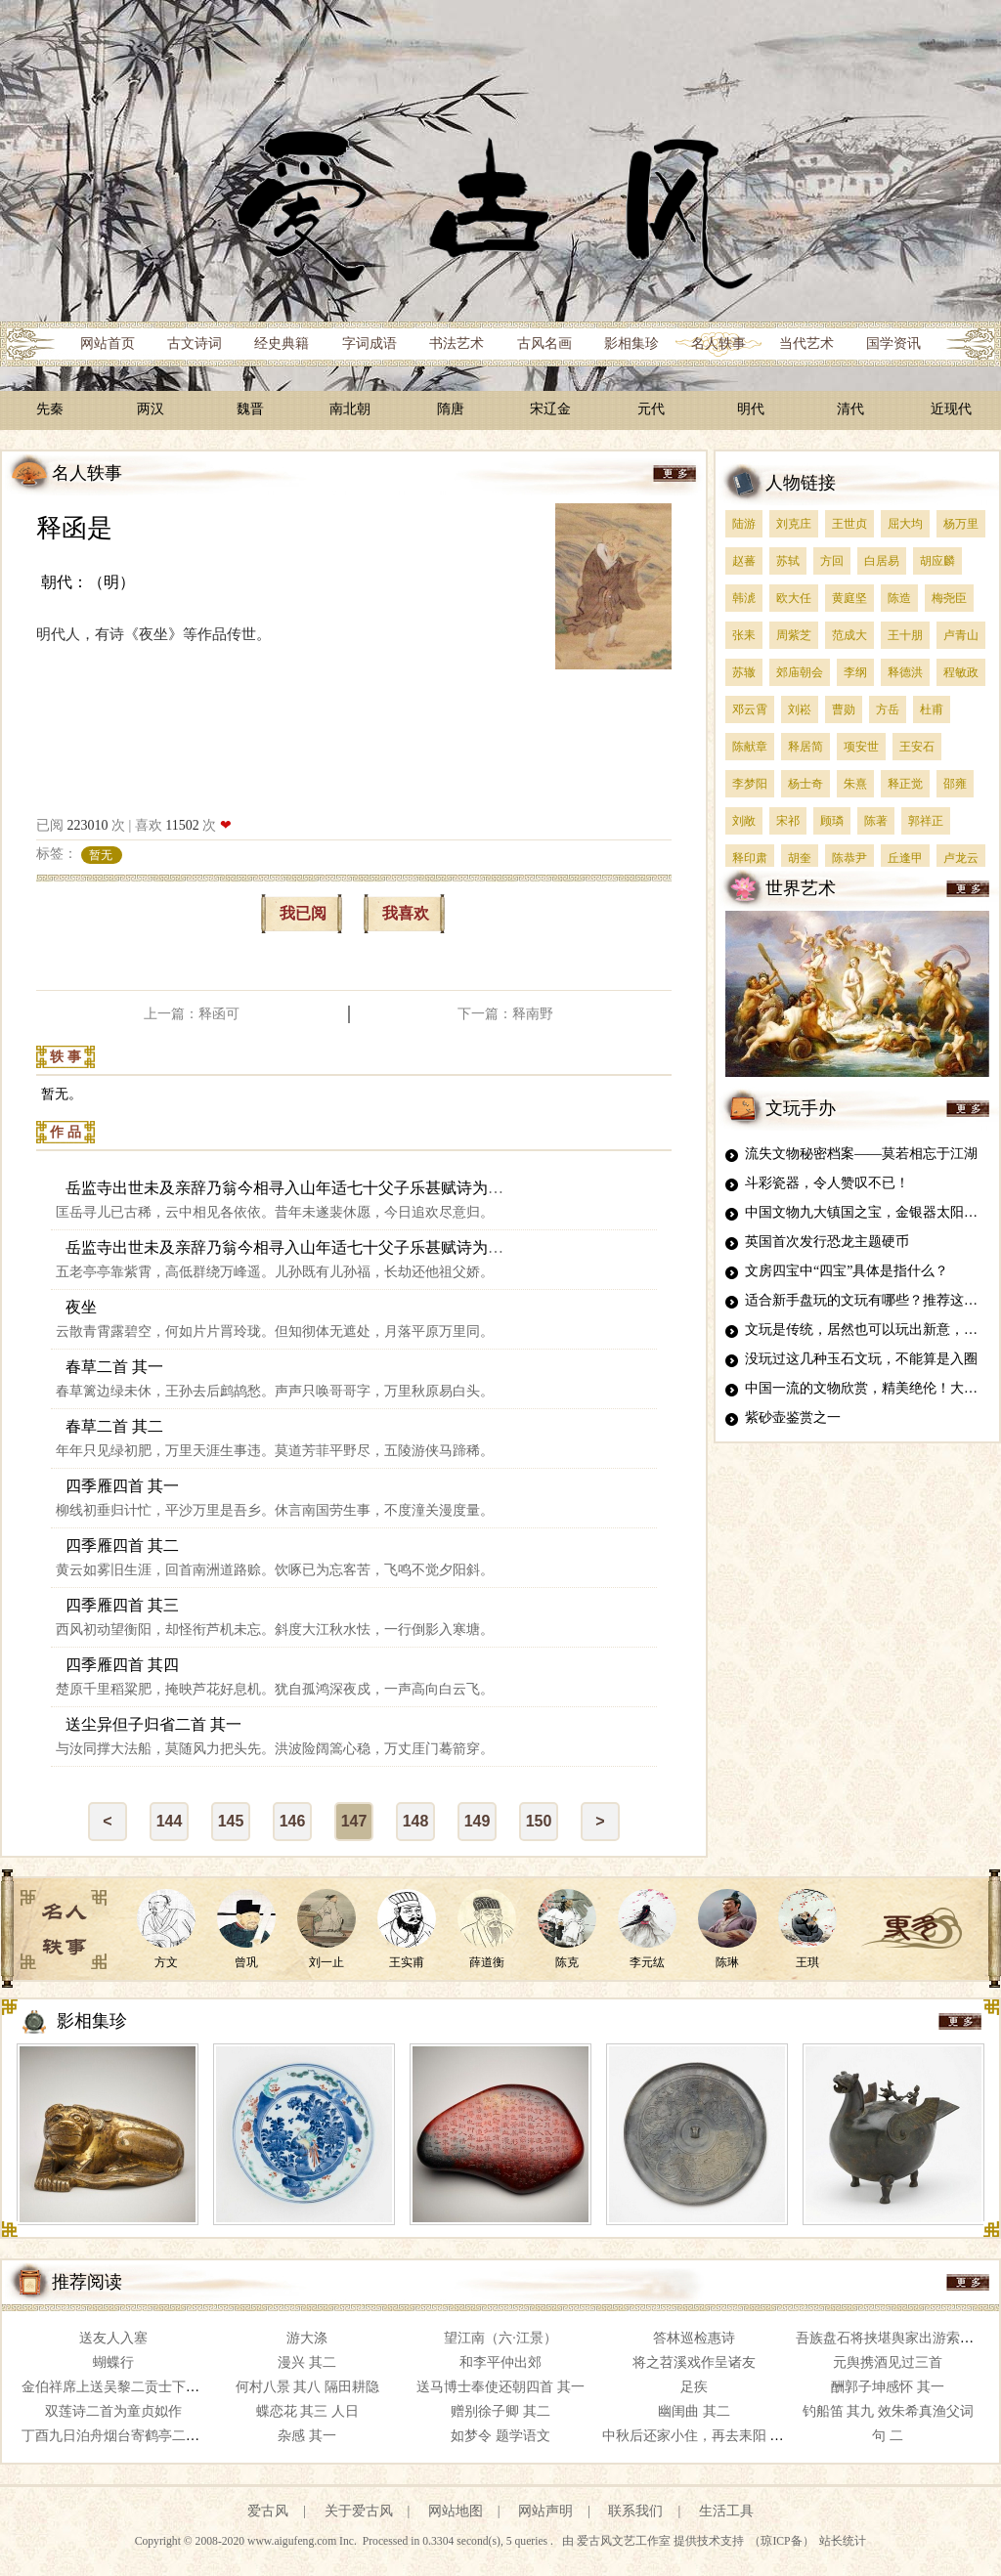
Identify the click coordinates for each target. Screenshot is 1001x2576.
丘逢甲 (905, 858)
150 (539, 1821)
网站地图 (455, 2511)
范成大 (849, 635)
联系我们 (635, 2511)
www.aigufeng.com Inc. (303, 2541)
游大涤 (306, 2338)
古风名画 (544, 343)
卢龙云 (961, 858)
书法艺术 (456, 343)
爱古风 (267, 2511)
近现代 (951, 409)
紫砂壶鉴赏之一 (793, 1417)
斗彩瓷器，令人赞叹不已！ (827, 1183)
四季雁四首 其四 (122, 1664)
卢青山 (961, 635)
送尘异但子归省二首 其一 (153, 1724)
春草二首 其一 (114, 1366)
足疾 (694, 2387)
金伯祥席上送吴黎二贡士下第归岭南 (131, 2387)
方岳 (887, 709)
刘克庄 (793, 524)
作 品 (65, 1132)
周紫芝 (793, 635)
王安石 (917, 746)
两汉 (150, 409)
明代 (750, 409)
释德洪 (905, 672)
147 (354, 1821)
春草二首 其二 (114, 1426)
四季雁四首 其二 (122, 1545)
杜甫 (931, 709)
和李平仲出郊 (500, 2362)
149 (477, 1821)
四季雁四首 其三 (122, 1605)
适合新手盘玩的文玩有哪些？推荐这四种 (868, 1300)
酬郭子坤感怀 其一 (887, 2387)
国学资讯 (893, 343)
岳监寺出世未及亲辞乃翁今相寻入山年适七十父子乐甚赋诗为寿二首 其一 (317, 1188)
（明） (111, 582)
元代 (651, 409)
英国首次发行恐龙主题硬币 (827, 1241)
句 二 (887, 2435)
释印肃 (749, 858)
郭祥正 (925, 821)
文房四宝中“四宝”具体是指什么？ (846, 1271)
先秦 (50, 409)
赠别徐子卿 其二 (500, 2411)
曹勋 (843, 709)
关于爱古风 (359, 2511)
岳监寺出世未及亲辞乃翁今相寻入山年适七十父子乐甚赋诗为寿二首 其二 (317, 1247)
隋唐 (450, 409)
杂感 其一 (307, 2435)
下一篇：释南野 (505, 1014)
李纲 (855, 672)
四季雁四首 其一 (122, 1486)
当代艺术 (806, 343)
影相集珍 (631, 343)
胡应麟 (937, 561)
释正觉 (905, 784)
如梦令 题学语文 (500, 2435)
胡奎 (799, 858)
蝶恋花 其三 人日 (307, 2411)
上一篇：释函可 (191, 1014)
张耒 (744, 635)
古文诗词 (194, 343)
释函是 (74, 528)
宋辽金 (550, 409)
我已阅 (303, 913)
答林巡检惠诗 (694, 2338)
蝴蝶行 (113, 2362)
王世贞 (849, 524)
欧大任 (793, 598)
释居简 (805, 746)
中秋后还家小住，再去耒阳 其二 (700, 2435)
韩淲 (744, 598)
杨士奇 (805, 784)
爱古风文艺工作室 (625, 2541)
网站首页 (107, 343)
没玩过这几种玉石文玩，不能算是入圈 (861, 1359)
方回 (832, 561)
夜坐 (81, 1307)
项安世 (861, 746)
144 (169, 1821)
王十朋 (905, 635)
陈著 (876, 821)
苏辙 (744, 672)
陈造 (899, 598)
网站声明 (545, 2511)
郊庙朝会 (799, 672)
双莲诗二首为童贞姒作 (113, 2411)
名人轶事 (718, 343)
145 (231, 1821)
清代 (850, 409)
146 (293, 1821)
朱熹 (855, 784)
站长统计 (842, 2541)
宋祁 (788, 821)
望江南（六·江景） (500, 2338)
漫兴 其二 (307, 2362)
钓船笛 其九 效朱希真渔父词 (888, 2411)
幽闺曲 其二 (694, 2411)
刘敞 (744, 821)
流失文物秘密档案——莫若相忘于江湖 (861, 1153)
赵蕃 (744, 561)
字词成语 (369, 343)
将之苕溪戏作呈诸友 (694, 2362)
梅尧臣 (949, 598)
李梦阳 (749, 784)
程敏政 (961, 672)
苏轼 (788, 561)
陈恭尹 (849, 858)
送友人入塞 (113, 2338)
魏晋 (250, 409)
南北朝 (349, 409)
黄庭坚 (849, 598)
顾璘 (832, 821)
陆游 (744, 524)
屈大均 (905, 524)
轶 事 (65, 1057)
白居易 (881, 561)
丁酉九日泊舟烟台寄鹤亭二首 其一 (126, 2435)
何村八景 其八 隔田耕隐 (307, 2387)
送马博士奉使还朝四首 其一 (500, 2387)
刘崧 (799, 709)
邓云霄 (749, 709)
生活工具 (726, 2511)
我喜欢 (405, 913)
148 (416, 1821)
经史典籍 (281, 343)
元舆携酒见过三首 (887, 2362)
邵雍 (955, 784)
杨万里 (961, 524)
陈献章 (749, 746)
